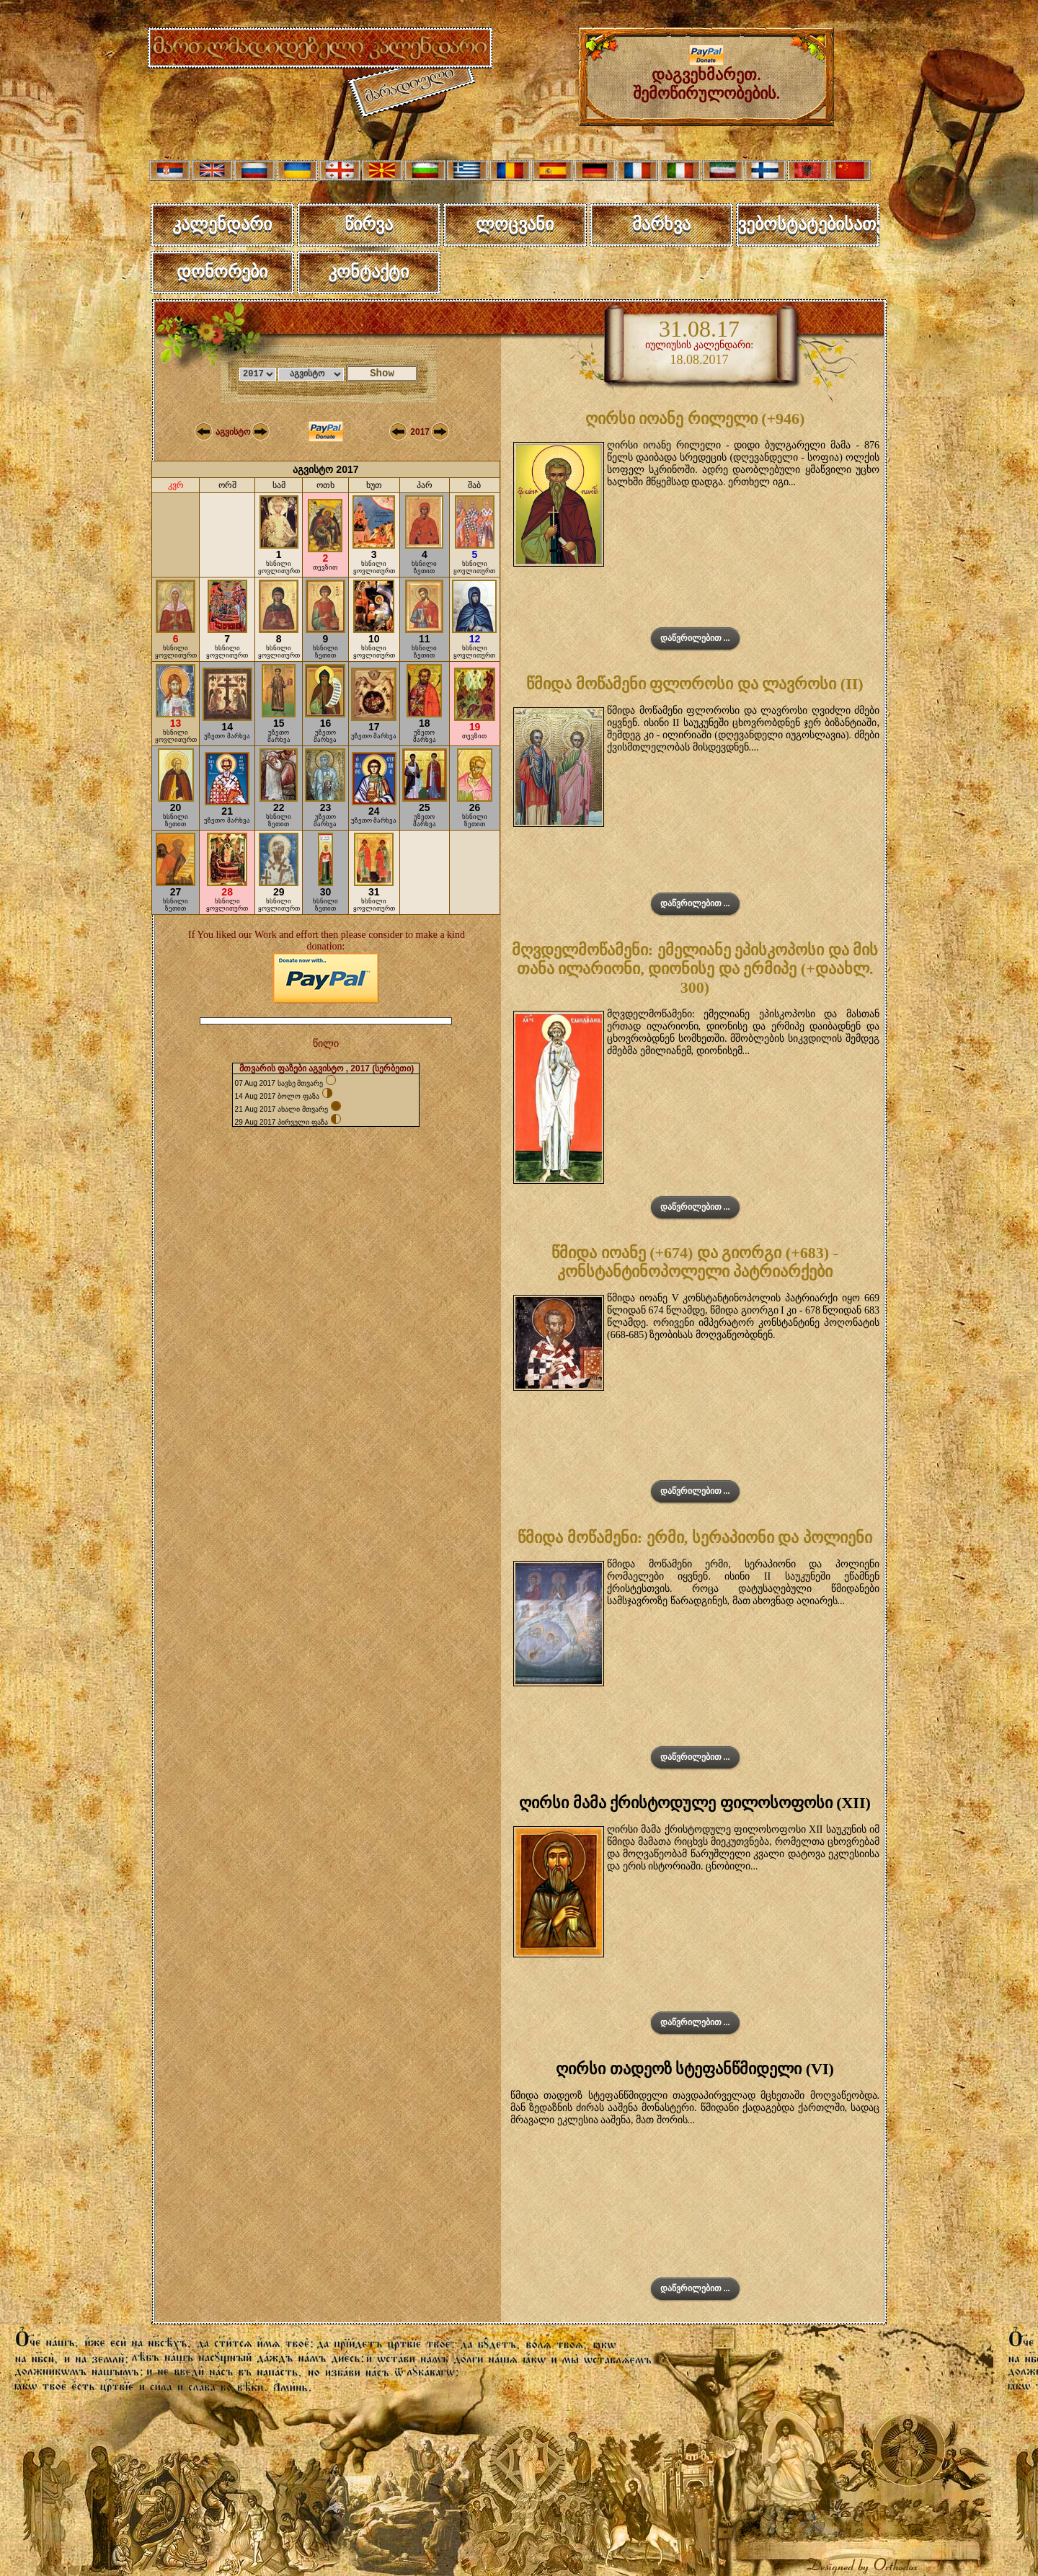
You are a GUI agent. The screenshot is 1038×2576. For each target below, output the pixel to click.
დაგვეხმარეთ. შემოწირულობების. (707, 76)
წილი (326, 1043)
